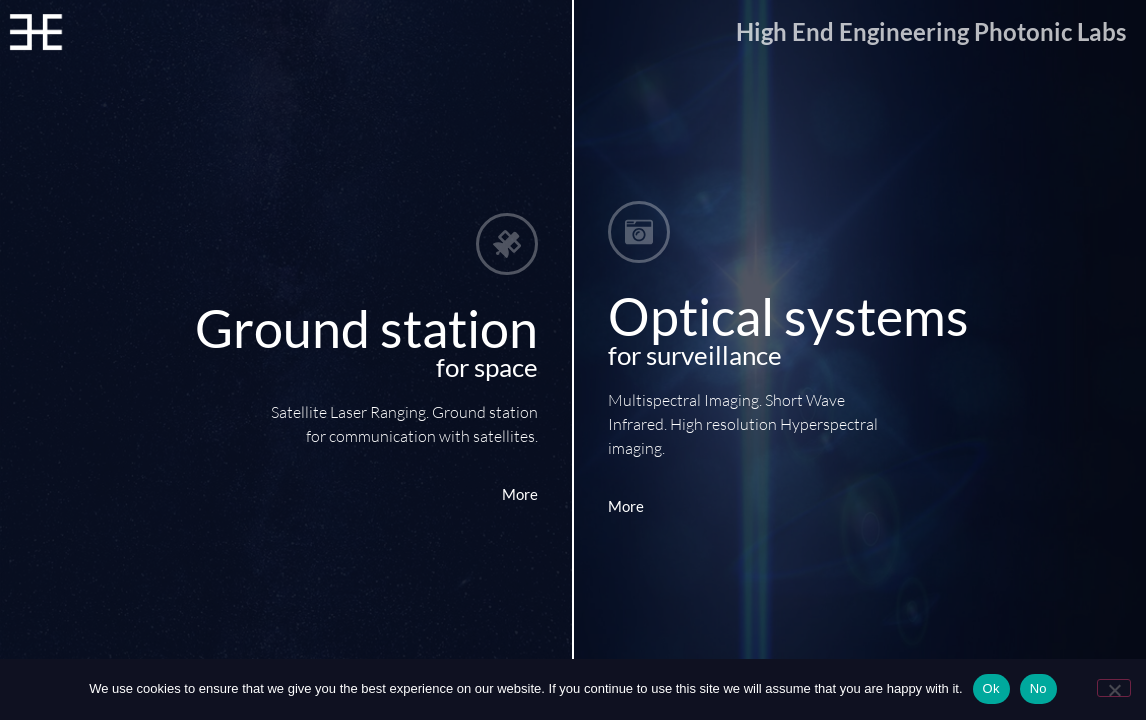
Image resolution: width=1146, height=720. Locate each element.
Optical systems (788, 316)
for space (487, 367)
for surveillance (695, 355)
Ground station (366, 328)
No (1038, 688)
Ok (991, 688)
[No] (1114, 688)
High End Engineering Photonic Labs (931, 31)
